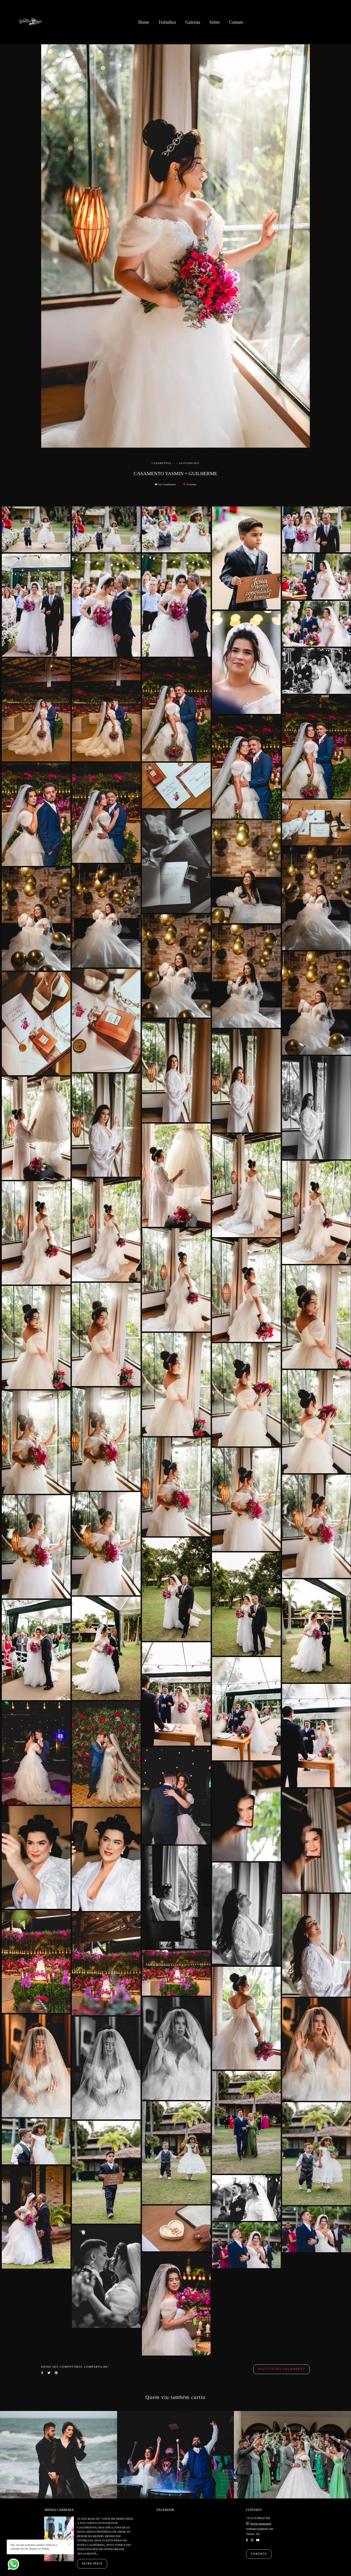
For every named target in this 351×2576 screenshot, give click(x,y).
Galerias (192, 22)
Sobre (214, 22)
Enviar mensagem (260, 2523)
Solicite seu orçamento (281, 2369)
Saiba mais (92, 2563)
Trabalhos (167, 22)
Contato (236, 22)
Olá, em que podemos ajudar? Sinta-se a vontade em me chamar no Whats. (71, 2553)
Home (143, 22)
